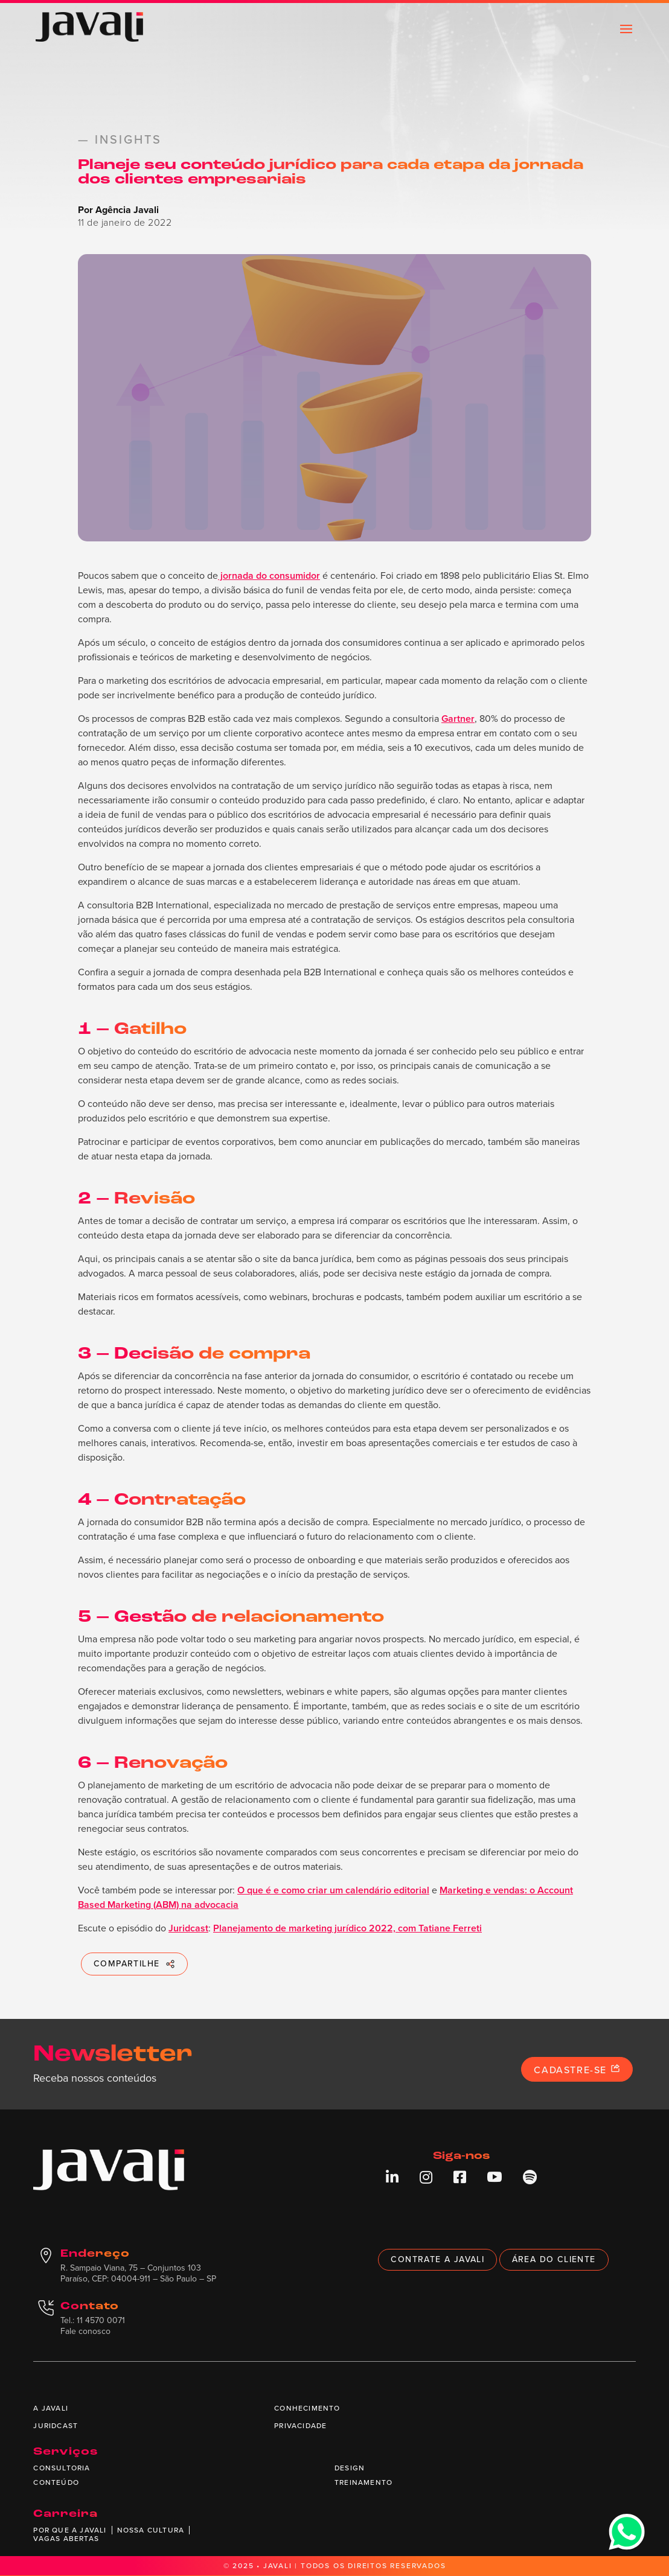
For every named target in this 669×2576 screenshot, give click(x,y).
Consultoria (61, 2468)
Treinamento (363, 2482)
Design (349, 2468)
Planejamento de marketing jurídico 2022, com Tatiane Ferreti (347, 1928)
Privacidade (300, 2425)
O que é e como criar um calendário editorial (333, 1890)
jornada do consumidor (269, 575)
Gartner (458, 718)
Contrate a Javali (437, 2259)
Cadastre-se (576, 2070)
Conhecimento (307, 2408)
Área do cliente (554, 2259)
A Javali (50, 2408)
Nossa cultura (151, 2530)
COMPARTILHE (134, 1963)
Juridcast (188, 1928)
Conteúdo (56, 2482)
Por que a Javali (69, 2530)
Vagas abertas (66, 2538)
